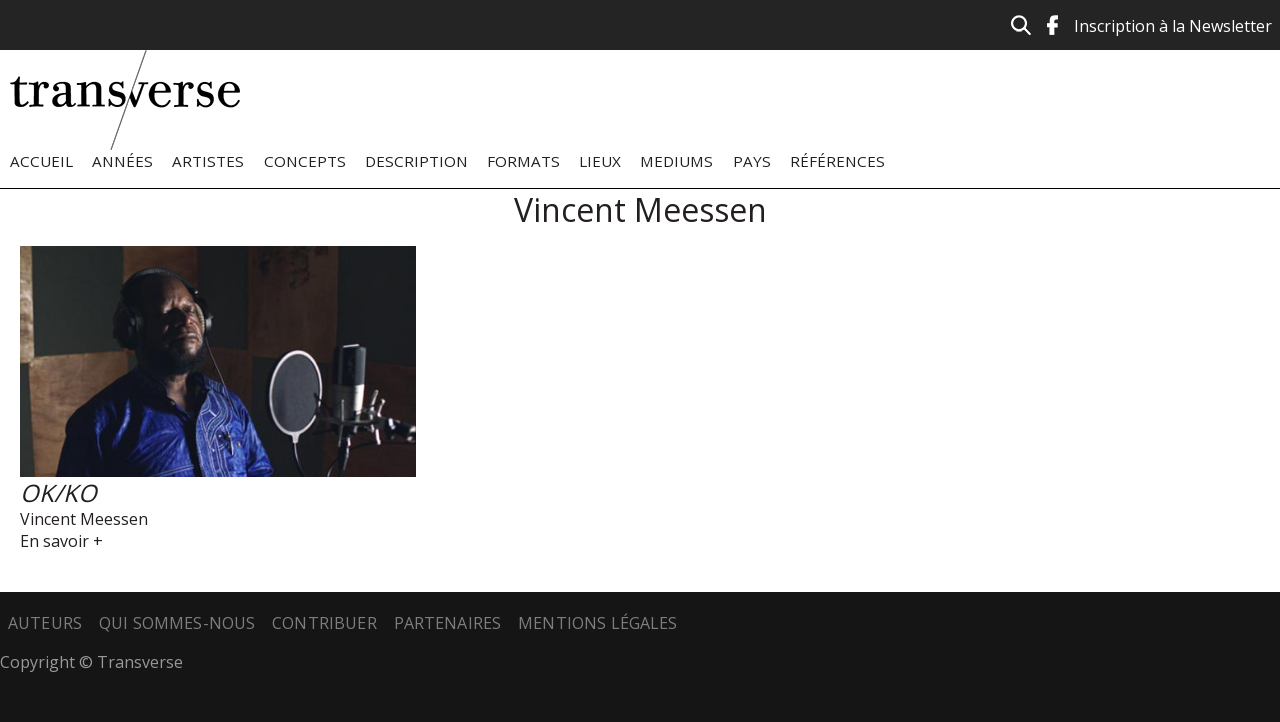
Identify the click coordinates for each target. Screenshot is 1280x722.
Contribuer (324, 623)
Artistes (208, 161)
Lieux (600, 161)
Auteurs (45, 623)
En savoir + (61, 541)
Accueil (41, 161)
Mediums (676, 161)
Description (416, 161)
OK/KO (58, 492)
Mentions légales (598, 623)
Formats (523, 161)
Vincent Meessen (84, 519)
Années (122, 161)
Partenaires (448, 623)
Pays (752, 161)
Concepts (305, 161)
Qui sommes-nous (177, 623)
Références (837, 161)
